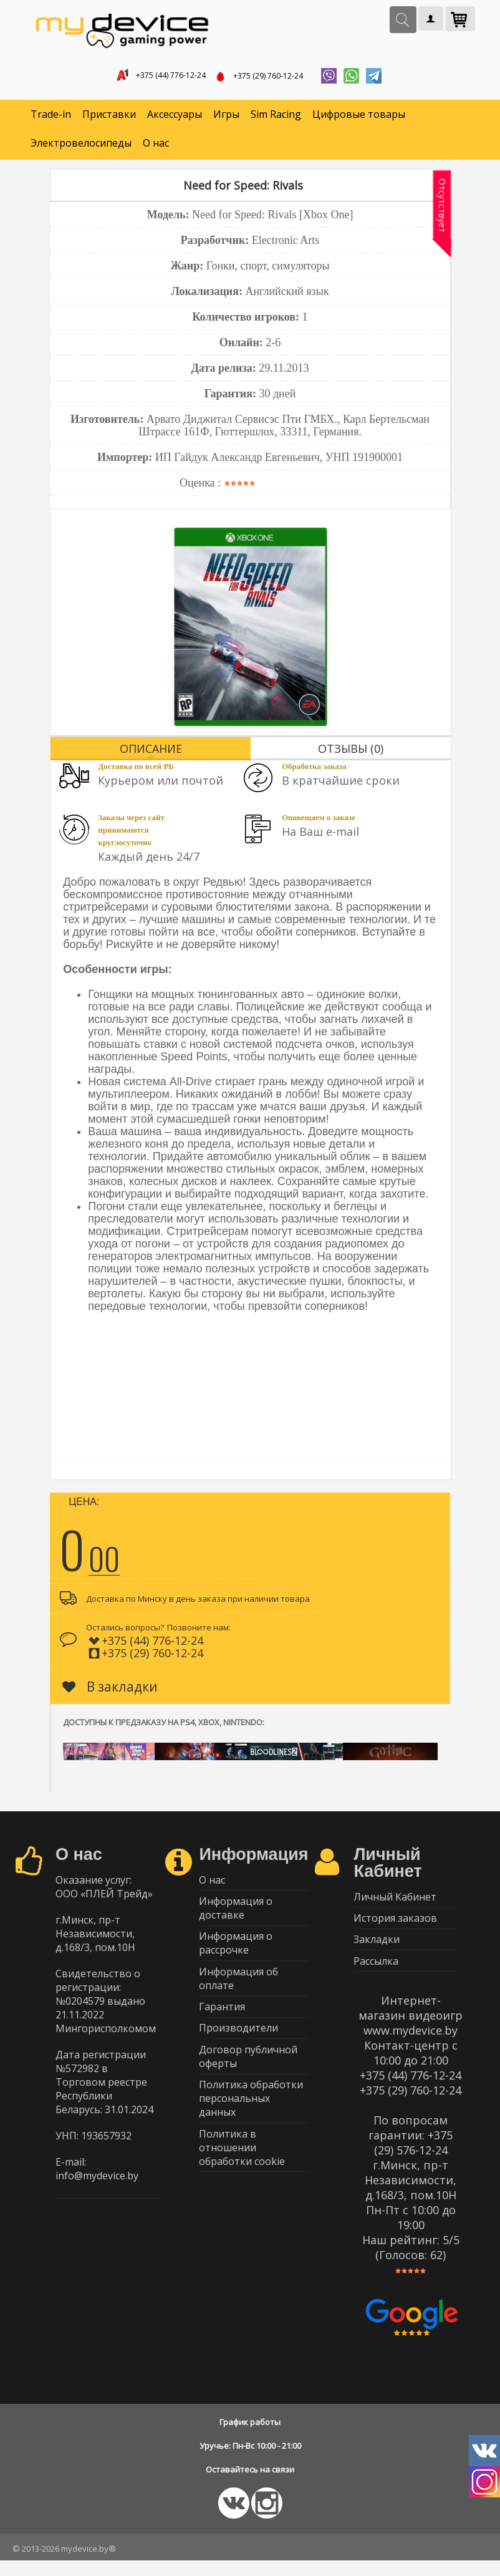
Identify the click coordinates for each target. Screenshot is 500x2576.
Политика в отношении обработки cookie (242, 2175)
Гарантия (222, 2023)
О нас (156, 147)
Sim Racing (276, 118)
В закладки (110, 1690)
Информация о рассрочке (235, 1954)
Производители (238, 2048)
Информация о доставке (235, 1916)
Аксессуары (174, 118)
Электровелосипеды (81, 147)
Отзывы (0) (350, 752)
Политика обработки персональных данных (251, 2123)
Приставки (109, 118)
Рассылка (375, 1975)
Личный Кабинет (394, 1902)
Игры (226, 118)
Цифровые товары (358, 118)
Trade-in (51, 118)
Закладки (376, 1950)
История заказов (395, 1926)
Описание (151, 752)
